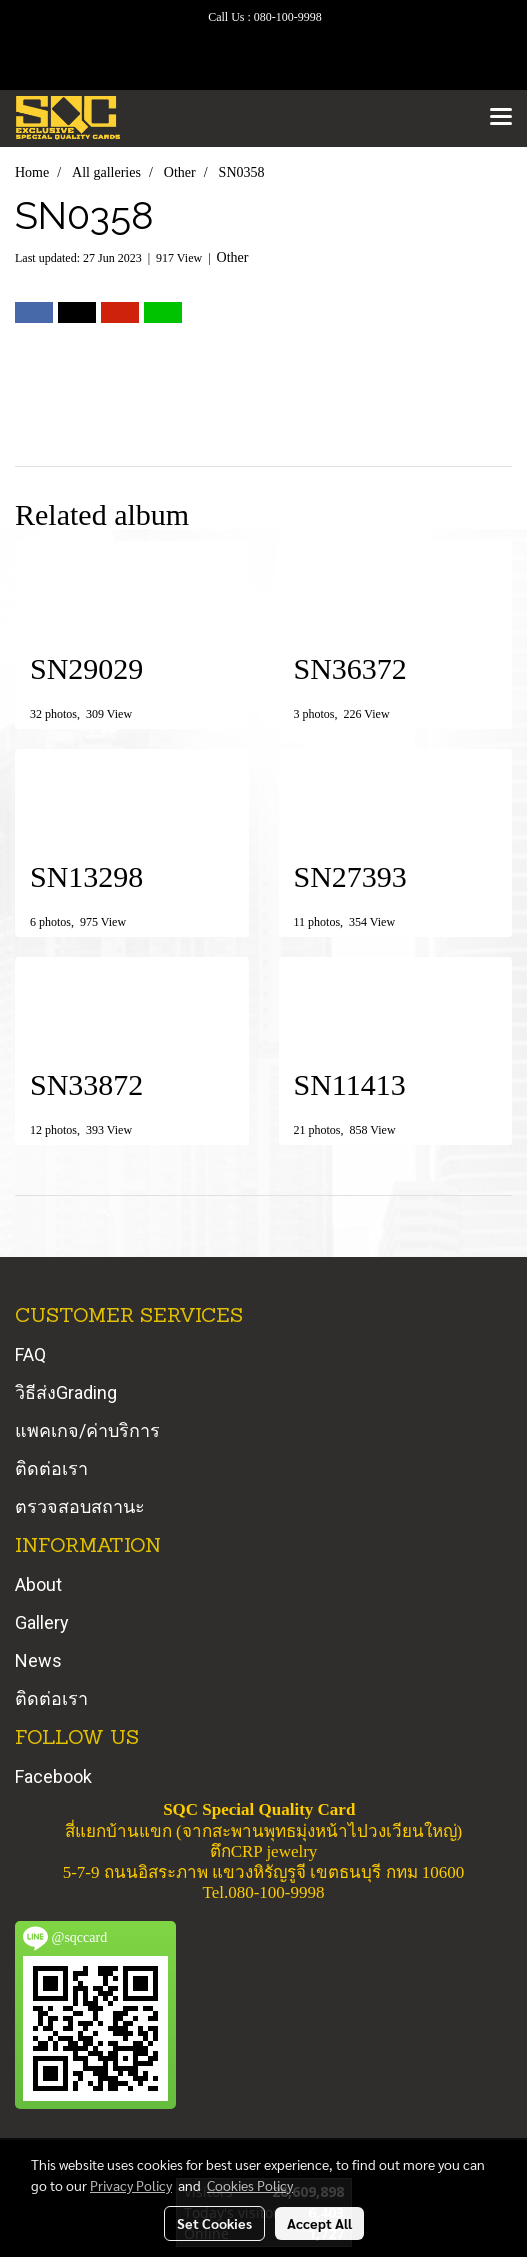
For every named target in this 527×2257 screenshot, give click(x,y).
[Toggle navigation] (501, 118)
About (38, 1584)
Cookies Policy (250, 2185)
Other (233, 257)
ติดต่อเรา (51, 1468)
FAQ (30, 1354)
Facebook (53, 1776)
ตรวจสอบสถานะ (80, 1506)
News (38, 1660)
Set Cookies (214, 2223)
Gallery (42, 1622)
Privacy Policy (131, 2185)
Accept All (319, 2223)
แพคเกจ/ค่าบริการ (87, 1430)
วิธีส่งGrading (66, 1392)
